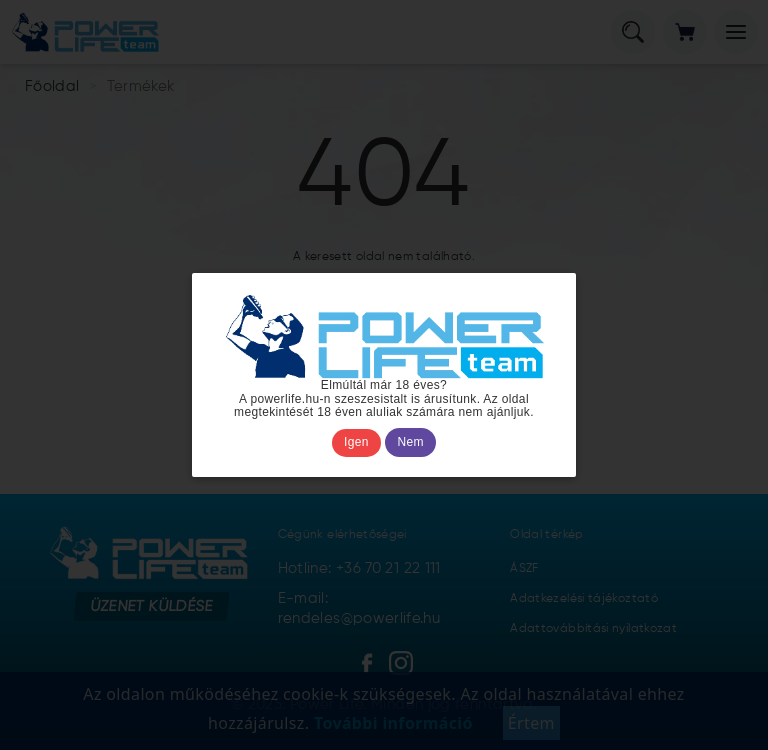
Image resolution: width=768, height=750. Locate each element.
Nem (411, 442)
